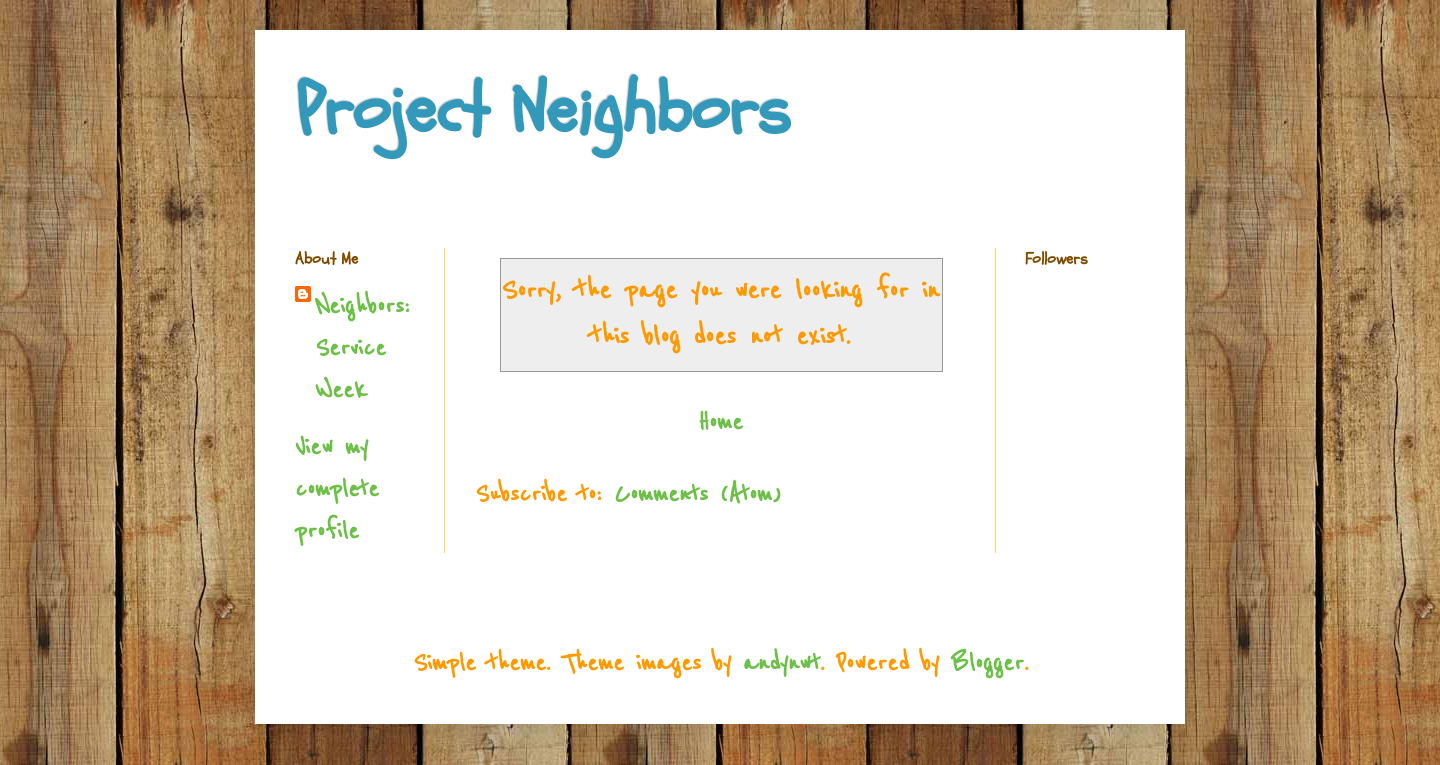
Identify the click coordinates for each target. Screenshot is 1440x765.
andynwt (781, 663)
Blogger (987, 663)
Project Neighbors (542, 111)
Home (720, 422)
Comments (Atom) (697, 494)
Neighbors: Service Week (362, 348)
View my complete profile (337, 489)
